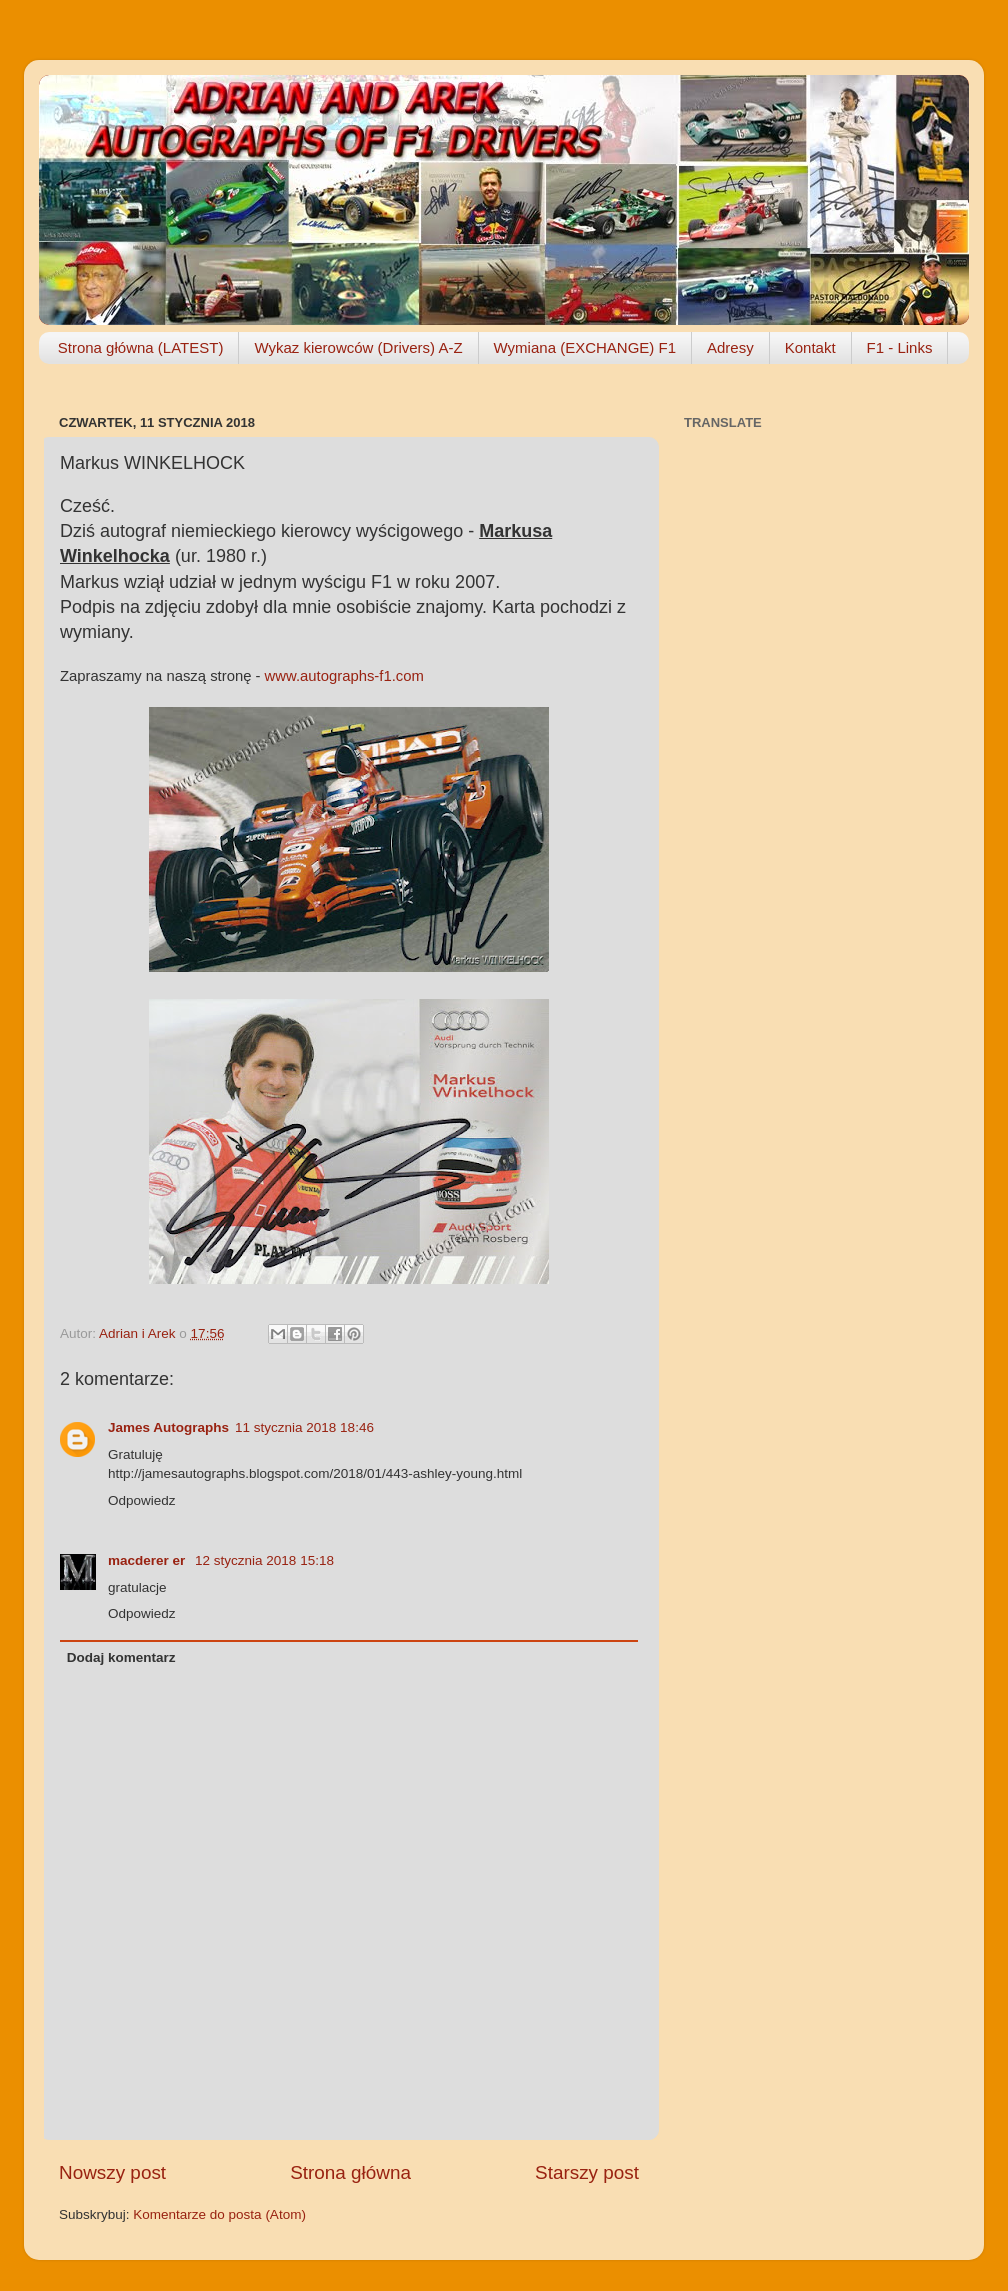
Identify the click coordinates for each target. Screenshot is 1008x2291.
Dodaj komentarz (121, 1657)
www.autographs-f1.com (344, 676)
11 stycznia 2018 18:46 (304, 1427)
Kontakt (810, 347)
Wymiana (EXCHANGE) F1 (585, 347)
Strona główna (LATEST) (141, 347)
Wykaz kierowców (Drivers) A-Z (358, 347)
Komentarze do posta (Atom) (219, 2214)
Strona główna (350, 2172)
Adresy (730, 347)
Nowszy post (112, 2172)
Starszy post (587, 2172)
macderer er (148, 1560)
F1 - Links (900, 347)
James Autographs (168, 1427)
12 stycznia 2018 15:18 (264, 1560)
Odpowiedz (142, 1500)
